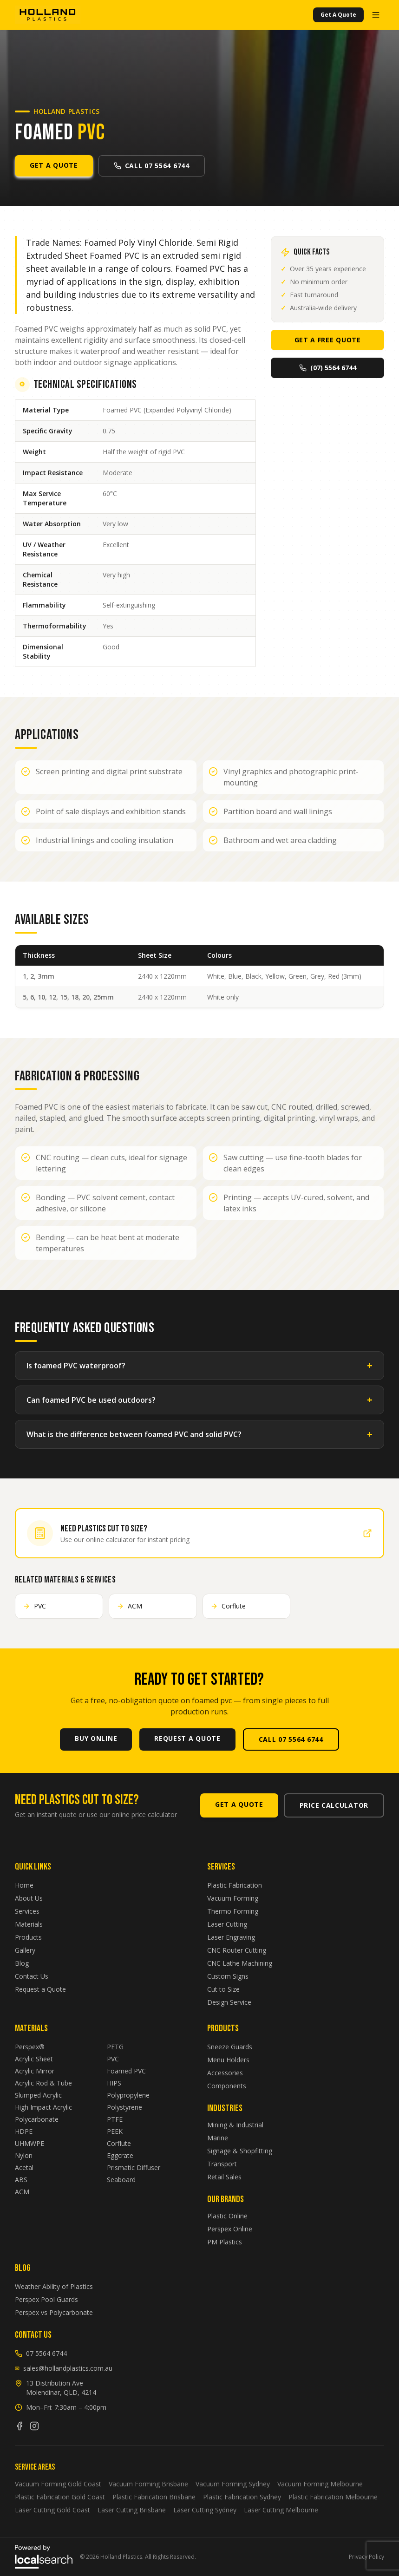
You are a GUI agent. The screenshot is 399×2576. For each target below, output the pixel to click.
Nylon (24, 2155)
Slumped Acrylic (38, 2095)
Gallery (25, 1950)
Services (27, 1911)
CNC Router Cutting (236, 1950)
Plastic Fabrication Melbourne (333, 2496)
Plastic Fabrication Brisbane (154, 2496)
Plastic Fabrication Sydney (242, 2496)
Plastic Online (227, 2215)
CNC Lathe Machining (239, 1963)
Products (28, 1937)
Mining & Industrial (235, 2124)
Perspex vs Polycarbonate (54, 2312)
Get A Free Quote (327, 339)
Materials (29, 1924)
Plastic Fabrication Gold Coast (60, 2496)
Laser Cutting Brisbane (132, 2509)
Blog (22, 1963)
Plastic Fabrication (234, 1885)
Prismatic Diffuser (133, 2167)
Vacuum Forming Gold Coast (58, 2483)
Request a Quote (40, 1989)
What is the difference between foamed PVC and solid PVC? (199, 1434)
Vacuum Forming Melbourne (320, 2483)
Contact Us (31, 1976)
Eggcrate (120, 2155)
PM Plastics (224, 2241)
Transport (222, 2163)
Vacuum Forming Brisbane (148, 2483)
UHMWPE (29, 2143)
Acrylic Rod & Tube (43, 2083)
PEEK (115, 2131)
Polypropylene (128, 2095)
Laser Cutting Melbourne (281, 2509)
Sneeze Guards (229, 2046)
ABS (21, 2179)
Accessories (225, 2072)
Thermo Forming (232, 1911)
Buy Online (96, 1738)
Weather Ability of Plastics (54, 2286)
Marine (217, 2137)
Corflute (119, 2143)
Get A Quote (338, 15)
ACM (22, 2191)
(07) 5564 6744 (327, 367)
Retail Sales (224, 2176)
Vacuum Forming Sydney (233, 2483)
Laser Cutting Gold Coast (52, 2509)
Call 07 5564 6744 (152, 165)
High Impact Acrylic (43, 2107)
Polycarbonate (37, 2119)
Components (226, 2085)
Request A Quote (187, 1738)
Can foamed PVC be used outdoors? (199, 1399)
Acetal (24, 2167)
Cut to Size (223, 1989)
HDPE (24, 2131)
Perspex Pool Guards (46, 2299)
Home (24, 1885)
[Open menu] (375, 15)
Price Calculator (334, 1805)
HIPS (114, 2083)
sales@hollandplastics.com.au (63, 2368)
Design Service (229, 2002)
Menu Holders (228, 2059)
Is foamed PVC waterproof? (199, 1365)
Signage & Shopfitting (239, 2150)
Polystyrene (124, 2107)
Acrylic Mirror (34, 2070)
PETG (115, 2046)
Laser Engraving (231, 1937)
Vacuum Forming (232, 1898)
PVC (113, 2058)
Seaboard (121, 2179)
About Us (29, 1898)
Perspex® (30, 2046)
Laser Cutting (227, 1924)
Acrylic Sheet (34, 2058)
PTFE (115, 2119)
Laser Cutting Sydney (204, 2509)
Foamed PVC (126, 2070)
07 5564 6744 (41, 2353)
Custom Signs (228, 1976)
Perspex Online (229, 2228)
